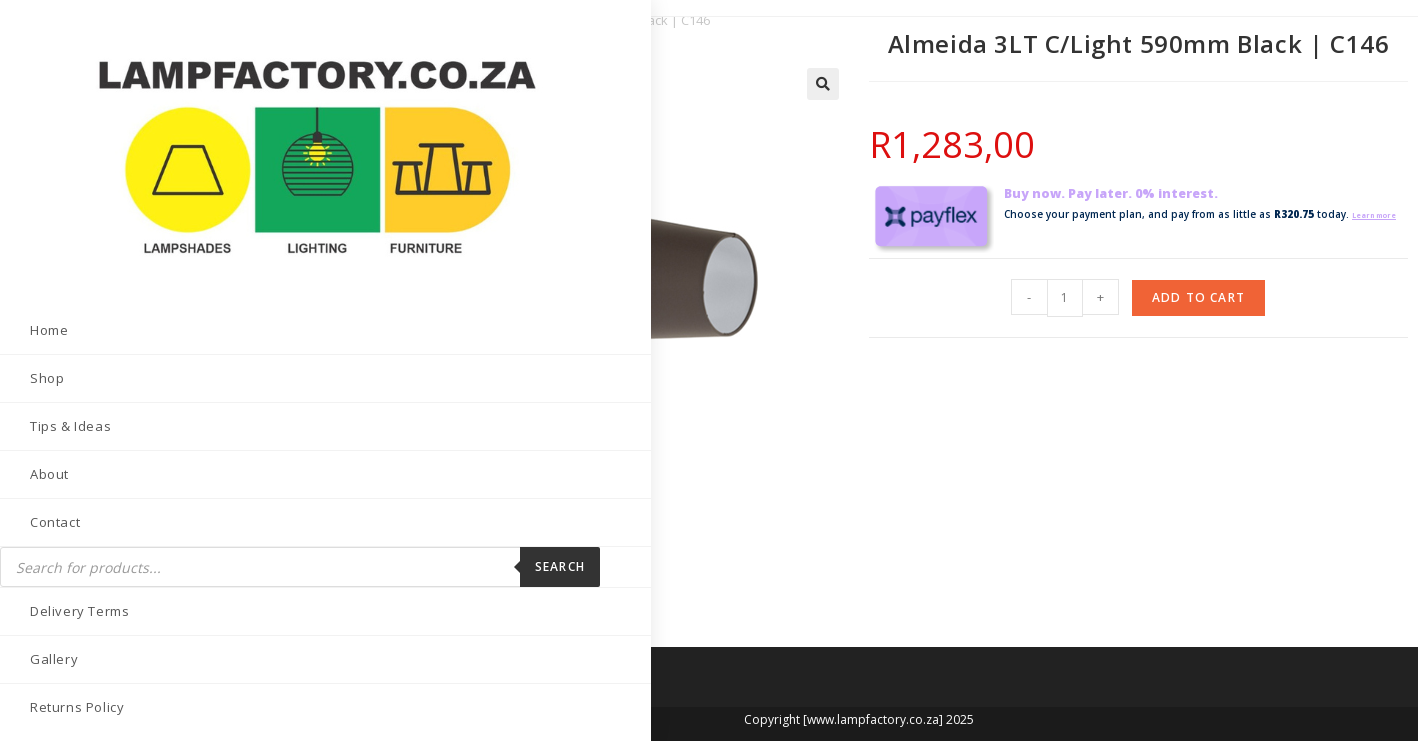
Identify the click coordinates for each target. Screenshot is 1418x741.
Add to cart (1198, 295)
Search (260, 456)
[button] (823, 84)
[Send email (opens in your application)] (206, 687)
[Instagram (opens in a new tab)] (107, 686)
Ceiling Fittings (408, 20)
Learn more (1033, 232)
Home (328, 20)
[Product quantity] (1065, 296)
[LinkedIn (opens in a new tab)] (156, 686)
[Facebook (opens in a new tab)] (57, 686)
